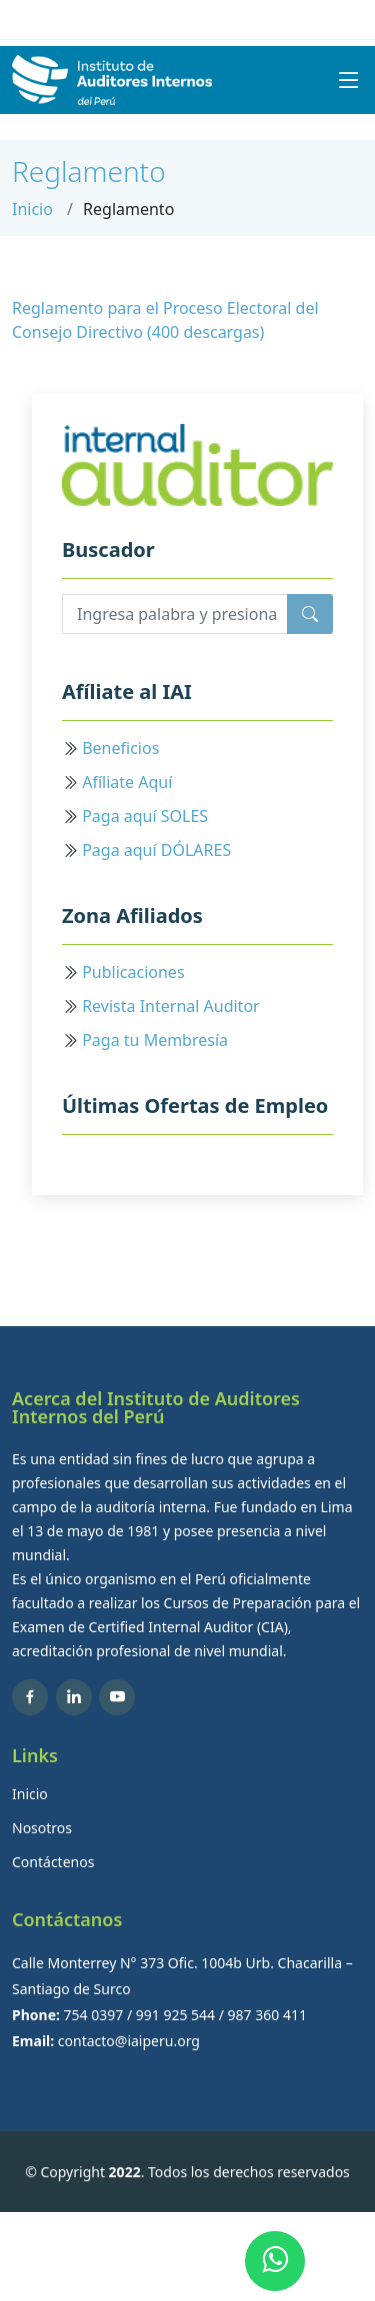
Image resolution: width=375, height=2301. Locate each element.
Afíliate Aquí (127, 782)
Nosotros (42, 1855)
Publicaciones (133, 972)
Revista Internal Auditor (171, 1006)
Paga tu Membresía (155, 1040)
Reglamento (89, 171)
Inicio (32, 209)
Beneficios (120, 748)
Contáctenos (53, 1889)
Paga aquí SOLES (145, 816)
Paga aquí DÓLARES (156, 850)
